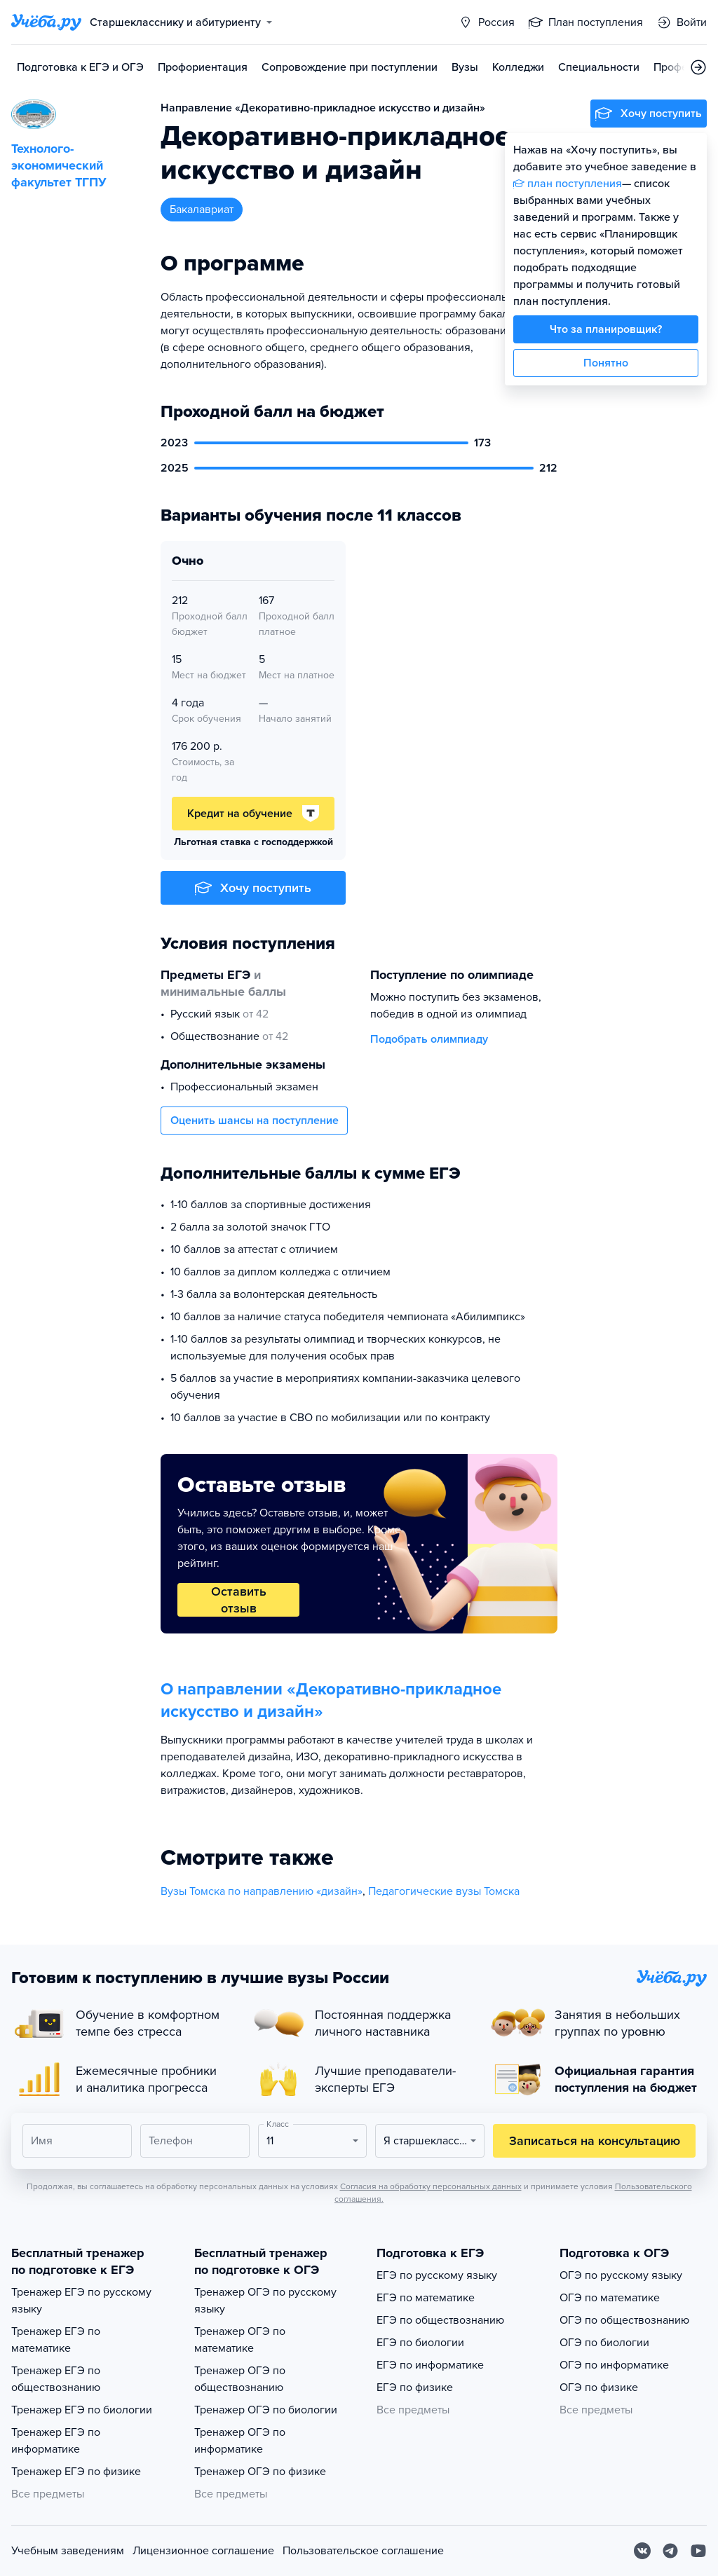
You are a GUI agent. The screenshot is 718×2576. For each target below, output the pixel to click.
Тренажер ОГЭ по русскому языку (265, 2300)
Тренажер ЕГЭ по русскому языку (81, 2300)
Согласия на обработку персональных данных (431, 2186)
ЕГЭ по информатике (430, 2365)
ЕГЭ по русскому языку (437, 2275)
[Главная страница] (46, 22)
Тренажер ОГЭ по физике (260, 2472)
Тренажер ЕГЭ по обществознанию (55, 2379)
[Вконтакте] (642, 2550)
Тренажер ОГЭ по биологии (265, 2410)
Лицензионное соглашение (203, 2551)
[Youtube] (698, 2550)
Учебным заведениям (67, 2551)
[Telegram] (670, 2550)
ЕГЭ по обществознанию (440, 2320)
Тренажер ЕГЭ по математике (55, 2339)
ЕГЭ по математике (426, 2298)
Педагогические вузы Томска (444, 1891)
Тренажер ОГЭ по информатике (239, 2440)
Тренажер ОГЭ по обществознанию (239, 2379)
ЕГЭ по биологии (420, 2343)
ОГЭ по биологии (604, 2343)
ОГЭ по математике (610, 2298)
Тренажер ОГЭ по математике (239, 2339)
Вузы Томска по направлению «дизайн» (262, 1891)
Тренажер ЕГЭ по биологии (81, 2410)
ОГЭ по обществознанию (624, 2320)
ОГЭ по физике (599, 2387)
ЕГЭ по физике (415, 2387)
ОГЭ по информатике (614, 2365)
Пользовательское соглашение (363, 2551)
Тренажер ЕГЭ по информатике (55, 2440)
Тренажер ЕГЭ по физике (76, 2472)
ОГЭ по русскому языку (621, 2275)
